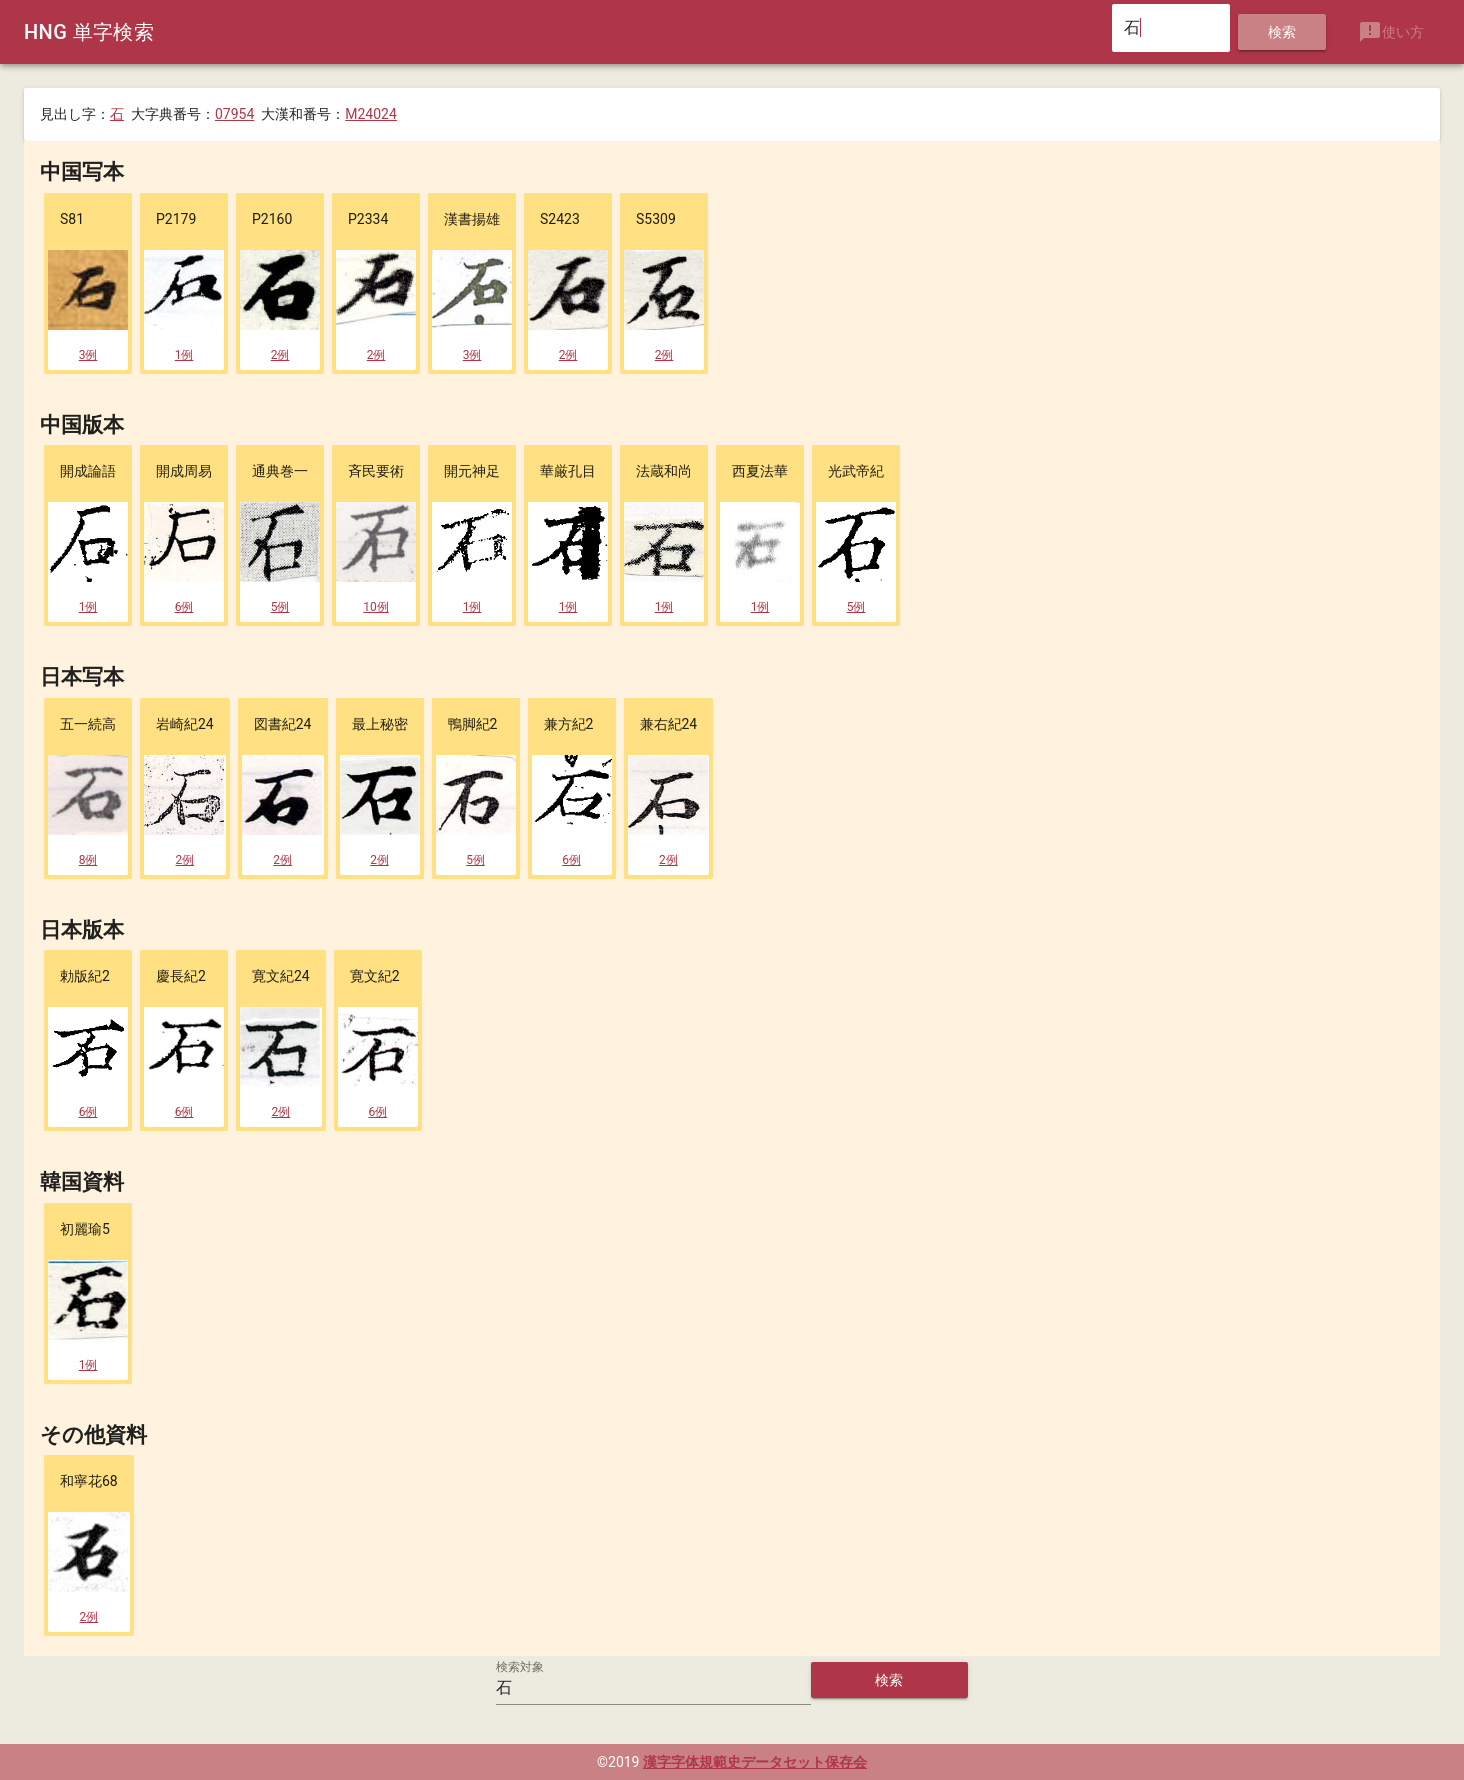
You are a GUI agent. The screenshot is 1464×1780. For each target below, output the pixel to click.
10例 (376, 607)
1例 (184, 355)
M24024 (371, 114)
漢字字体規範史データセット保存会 (755, 1762)
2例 (280, 355)
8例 (88, 860)
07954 (234, 114)
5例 (280, 607)
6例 (184, 607)
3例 (88, 355)
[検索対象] (653, 1688)
